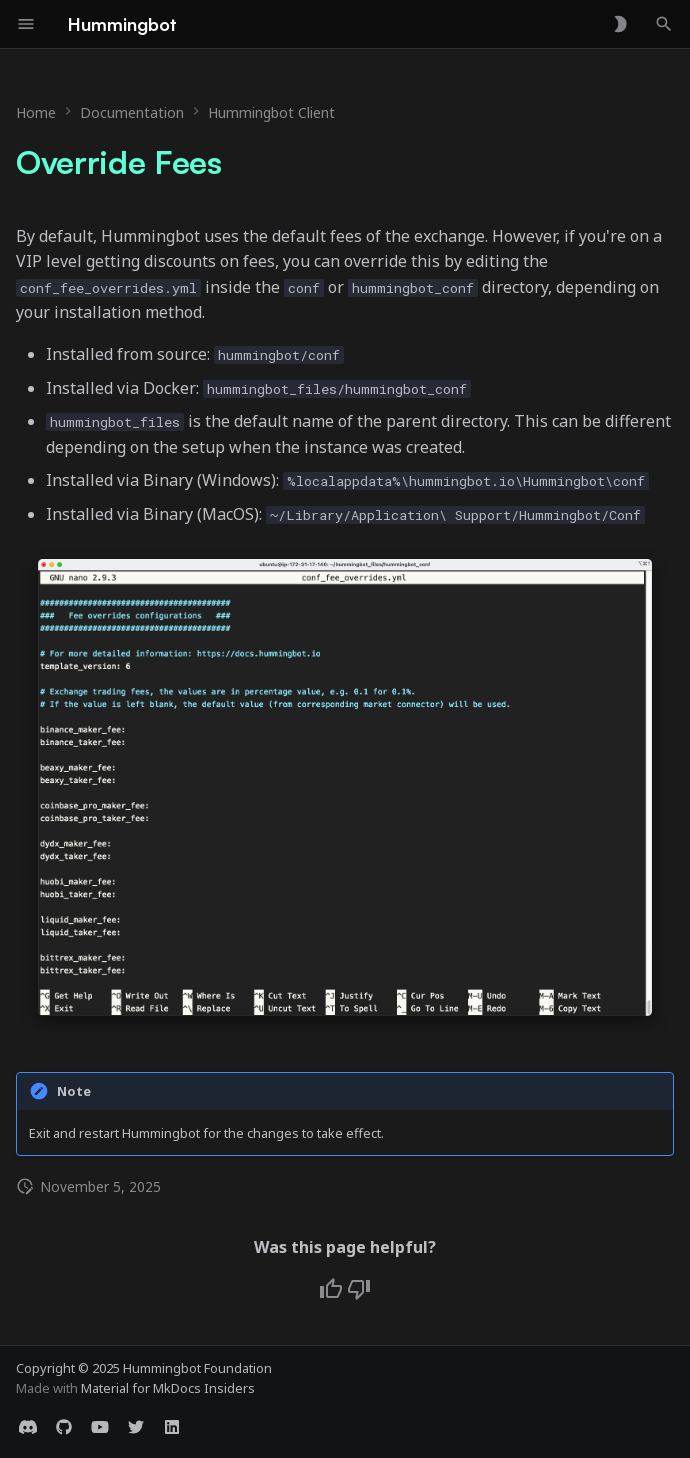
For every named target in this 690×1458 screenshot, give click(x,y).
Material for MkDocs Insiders (168, 1388)
